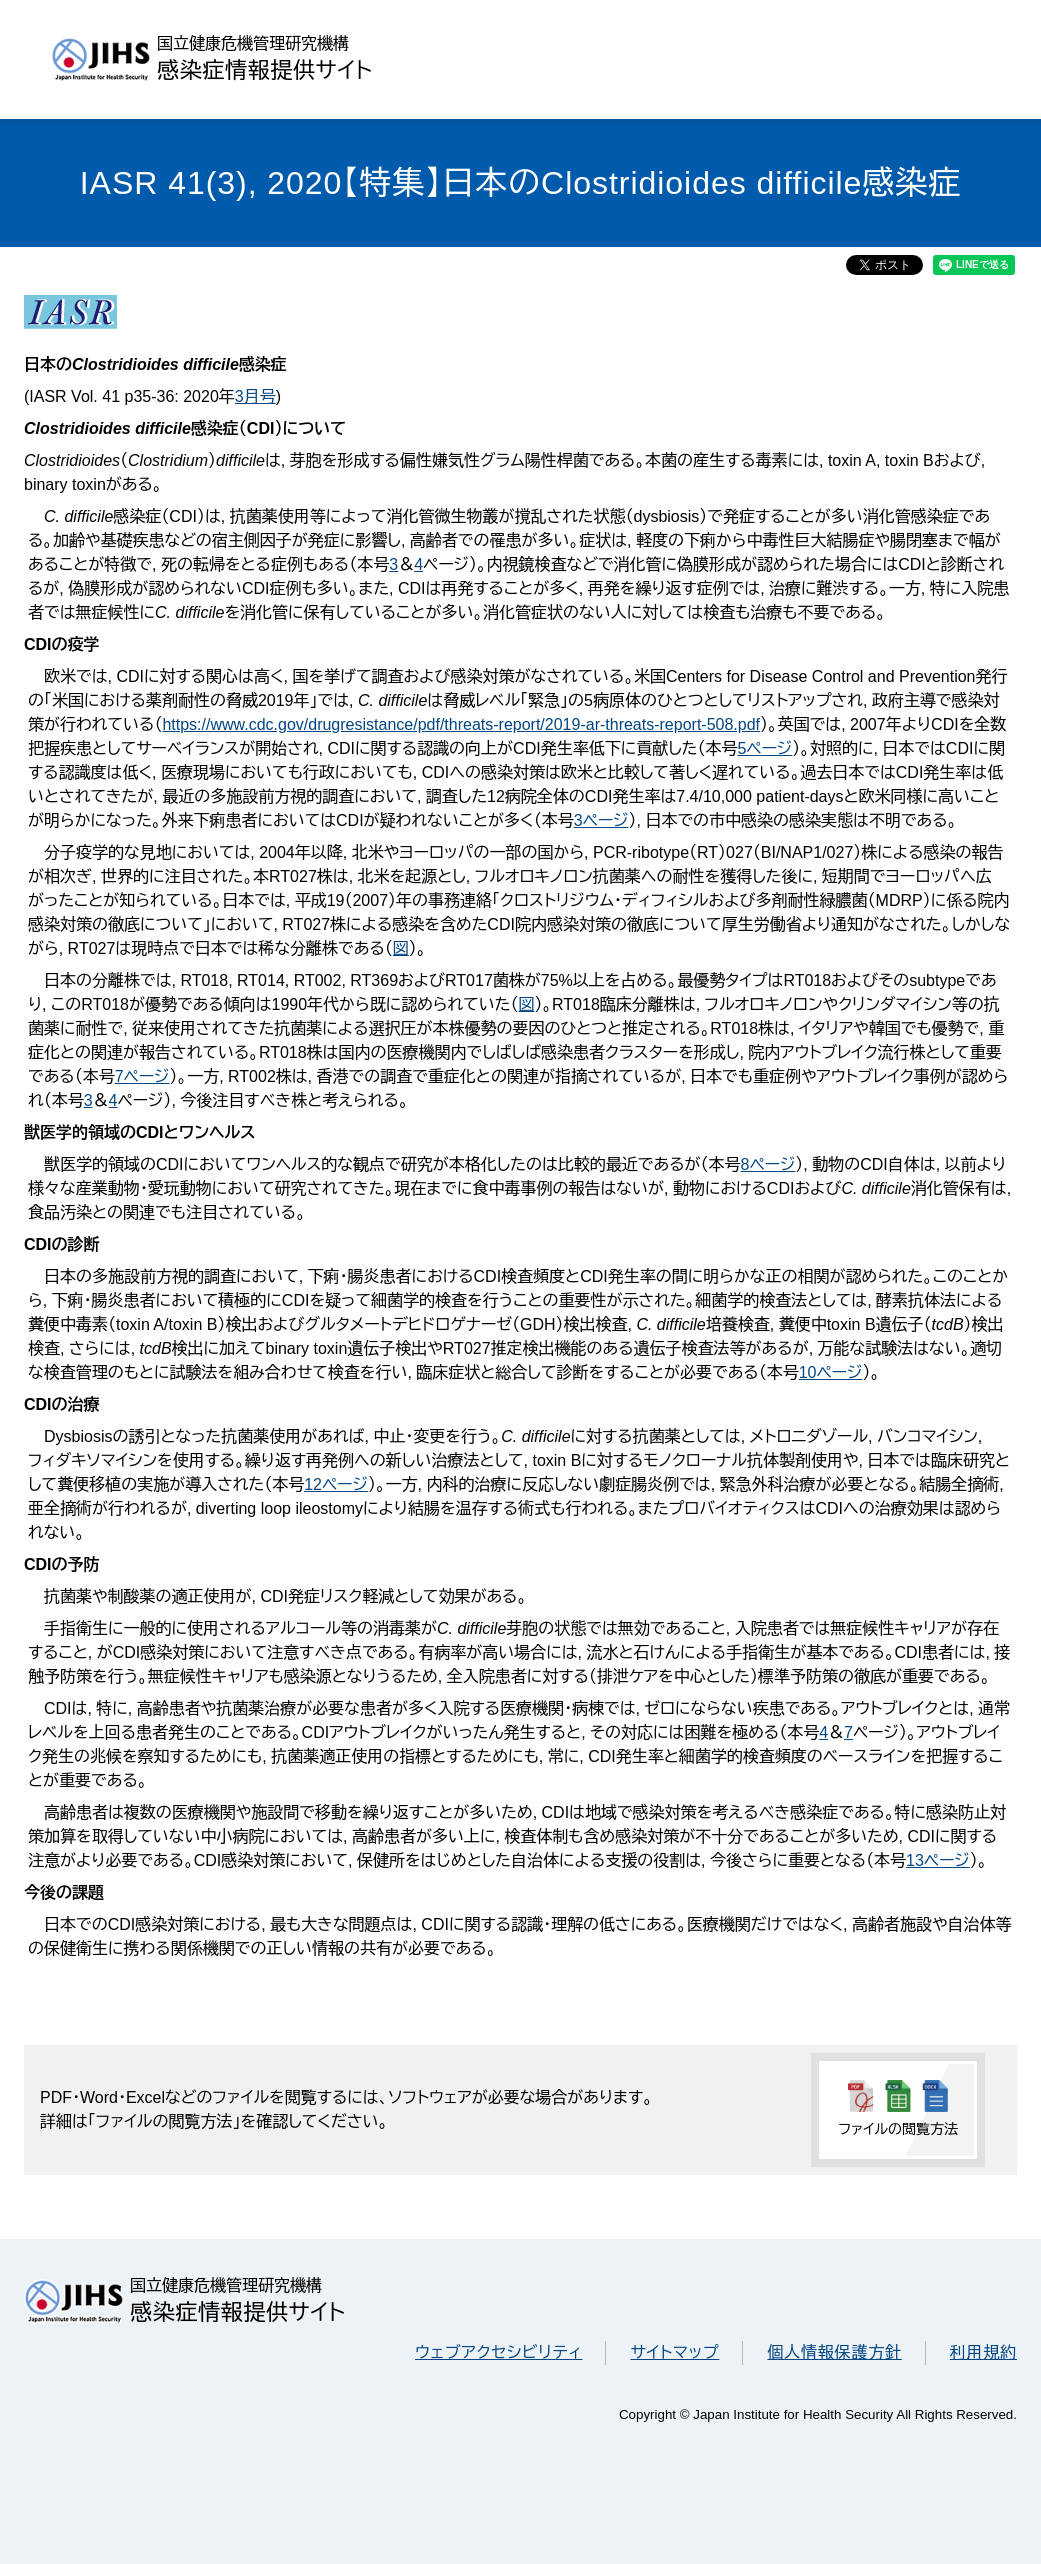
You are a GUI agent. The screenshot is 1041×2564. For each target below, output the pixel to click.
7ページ (142, 1076)
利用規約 (983, 2352)
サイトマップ (674, 2352)
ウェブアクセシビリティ (498, 2352)
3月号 (255, 396)
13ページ (938, 1860)
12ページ (336, 1484)
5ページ (764, 748)
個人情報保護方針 (834, 2352)
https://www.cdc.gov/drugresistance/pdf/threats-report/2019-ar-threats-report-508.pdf (461, 724)
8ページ (768, 1164)
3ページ (601, 820)
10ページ (831, 1372)
